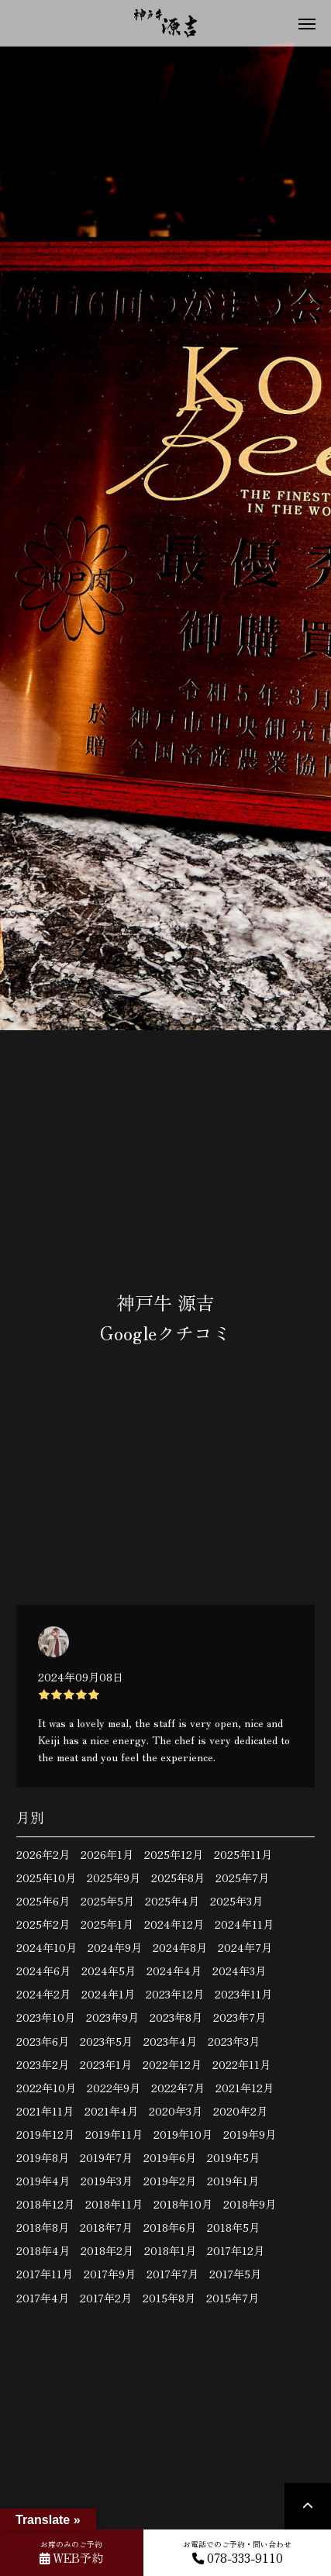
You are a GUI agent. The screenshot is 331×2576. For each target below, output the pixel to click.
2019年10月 (182, 2134)
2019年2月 (169, 2180)
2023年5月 (106, 2041)
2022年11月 (241, 2064)
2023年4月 (170, 2041)
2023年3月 (234, 2041)
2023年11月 (243, 1994)
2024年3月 (239, 1970)
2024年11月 (244, 1924)
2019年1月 (233, 2180)
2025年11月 (243, 1854)
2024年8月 (180, 1947)
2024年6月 (43, 1970)
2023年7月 (239, 2017)
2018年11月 (114, 2204)
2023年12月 (175, 1994)
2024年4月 (174, 1970)
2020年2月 (240, 2111)
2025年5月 (107, 1901)
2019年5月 (233, 2157)
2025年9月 (113, 1877)
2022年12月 (172, 2064)
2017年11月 (44, 2273)
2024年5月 (108, 1970)
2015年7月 (232, 2297)
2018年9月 (249, 2204)
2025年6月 (43, 1901)
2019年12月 (45, 2134)
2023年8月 (176, 2017)
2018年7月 (106, 2227)
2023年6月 (42, 2041)
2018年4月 (43, 2250)
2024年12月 (174, 1924)
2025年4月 (172, 1901)
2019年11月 (114, 2134)
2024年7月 (245, 1947)
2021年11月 (45, 2111)
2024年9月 (115, 1947)
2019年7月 (106, 2157)
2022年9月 (113, 2087)
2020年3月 (175, 2111)
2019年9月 (249, 2134)
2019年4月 (43, 2180)
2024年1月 (108, 1994)
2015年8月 (169, 2297)
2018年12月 (45, 2204)
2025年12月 (173, 1854)
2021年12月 (244, 2087)
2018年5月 (233, 2227)
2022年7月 (178, 2087)
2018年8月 (42, 2227)
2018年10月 (182, 2204)
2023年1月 (106, 2064)
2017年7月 (172, 2273)
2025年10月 (46, 1877)
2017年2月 (106, 2297)
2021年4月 (111, 2111)
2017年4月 (42, 2297)
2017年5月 (235, 2273)
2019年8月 (42, 2157)
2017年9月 (110, 2273)
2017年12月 (235, 2250)
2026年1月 (107, 1854)
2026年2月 (43, 1854)
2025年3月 (236, 1901)
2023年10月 (45, 2017)
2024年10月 (46, 1947)
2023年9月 (112, 2017)
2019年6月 (169, 2157)
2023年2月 (42, 2064)
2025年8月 (178, 1877)
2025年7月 (242, 1877)
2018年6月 (169, 2227)
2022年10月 (46, 2087)
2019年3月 (107, 2180)
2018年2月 (107, 2250)
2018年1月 (170, 2250)
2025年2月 (43, 1924)
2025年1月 (107, 1924)
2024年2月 (43, 1994)
